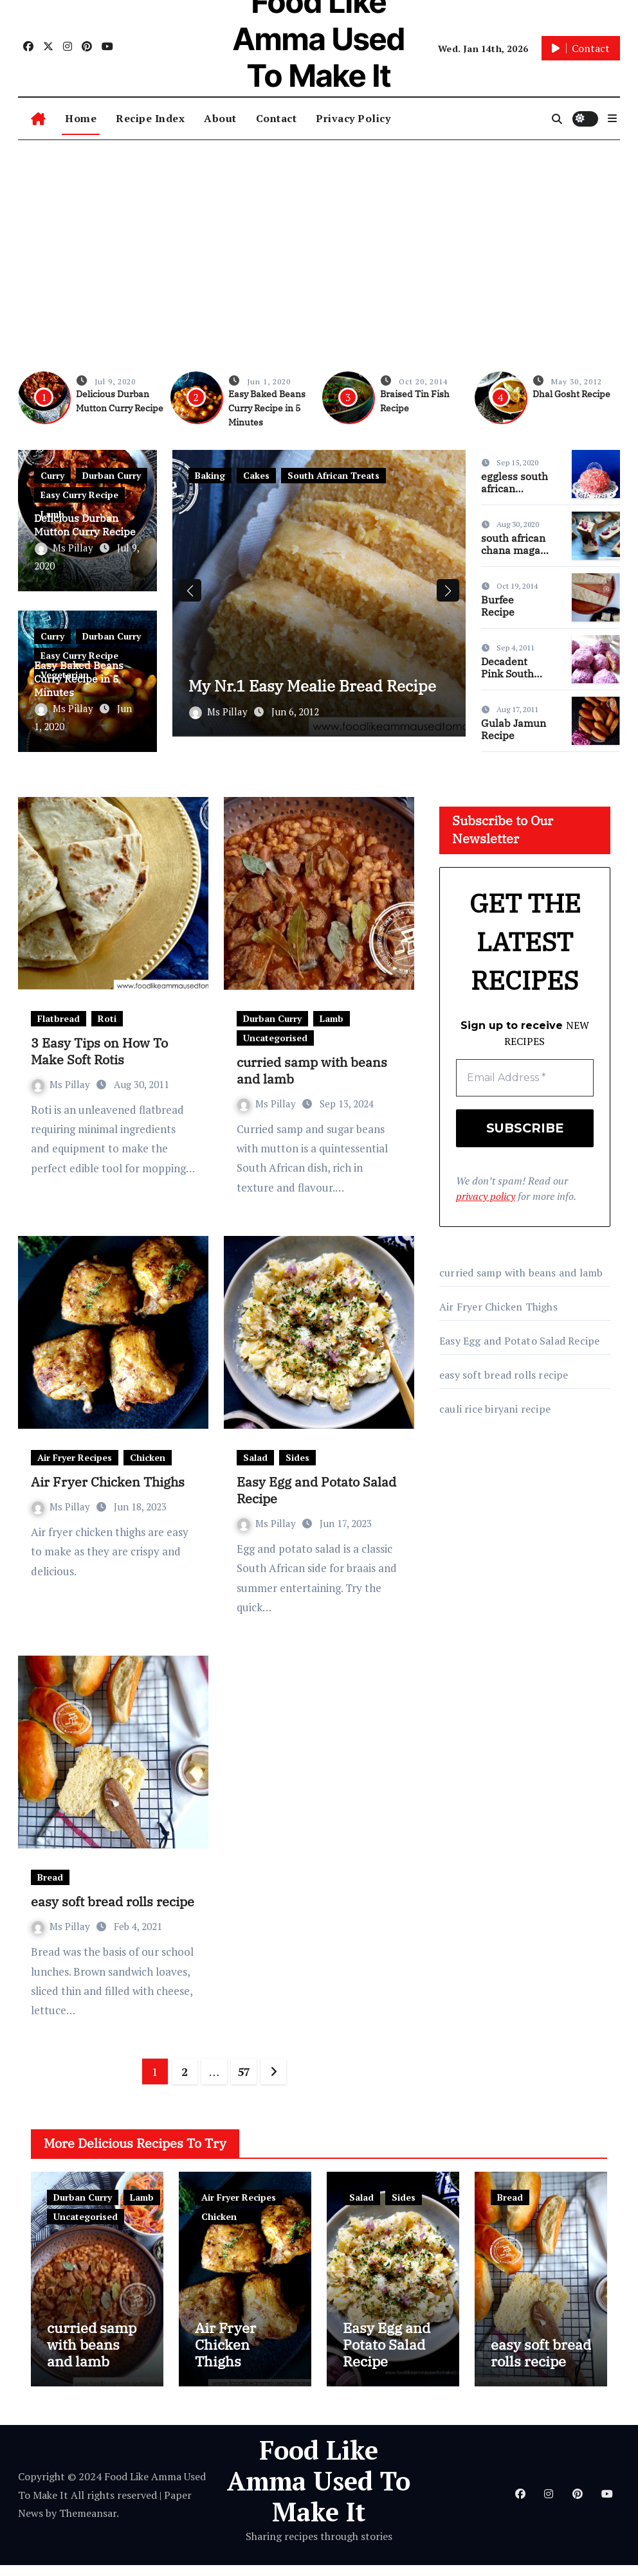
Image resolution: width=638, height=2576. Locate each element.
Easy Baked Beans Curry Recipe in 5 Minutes (266, 408)
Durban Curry (111, 475)
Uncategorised (275, 1038)
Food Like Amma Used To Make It (318, 2491)
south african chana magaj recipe (513, 550)
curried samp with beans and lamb (312, 1070)
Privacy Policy (353, 118)
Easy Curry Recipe (79, 494)
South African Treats (333, 475)
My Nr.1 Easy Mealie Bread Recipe (300, 688)
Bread (50, 1877)
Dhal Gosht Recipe (571, 394)
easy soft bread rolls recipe (112, 1901)
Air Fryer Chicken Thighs (108, 1481)
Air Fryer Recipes (74, 1457)
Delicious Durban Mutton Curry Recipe (85, 525)
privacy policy (485, 1197)
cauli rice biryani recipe (495, 1409)
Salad (255, 1457)
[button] (612, 118)
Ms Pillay (65, 547)
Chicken (147, 1457)
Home (80, 118)
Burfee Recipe (498, 605)
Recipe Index (150, 118)
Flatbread (58, 1018)
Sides (297, 1457)
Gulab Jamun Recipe (513, 729)
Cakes (256, 475)
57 (243, 2071)
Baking (210, 475)
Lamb (331, 1018)
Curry (52, 475)
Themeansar (87, 2524)
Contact (276, 118)
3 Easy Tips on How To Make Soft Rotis (99, 1051)
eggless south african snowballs (514, 488)
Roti (107, 1018)
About (220, 118)
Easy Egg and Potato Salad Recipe (316, 1490)
